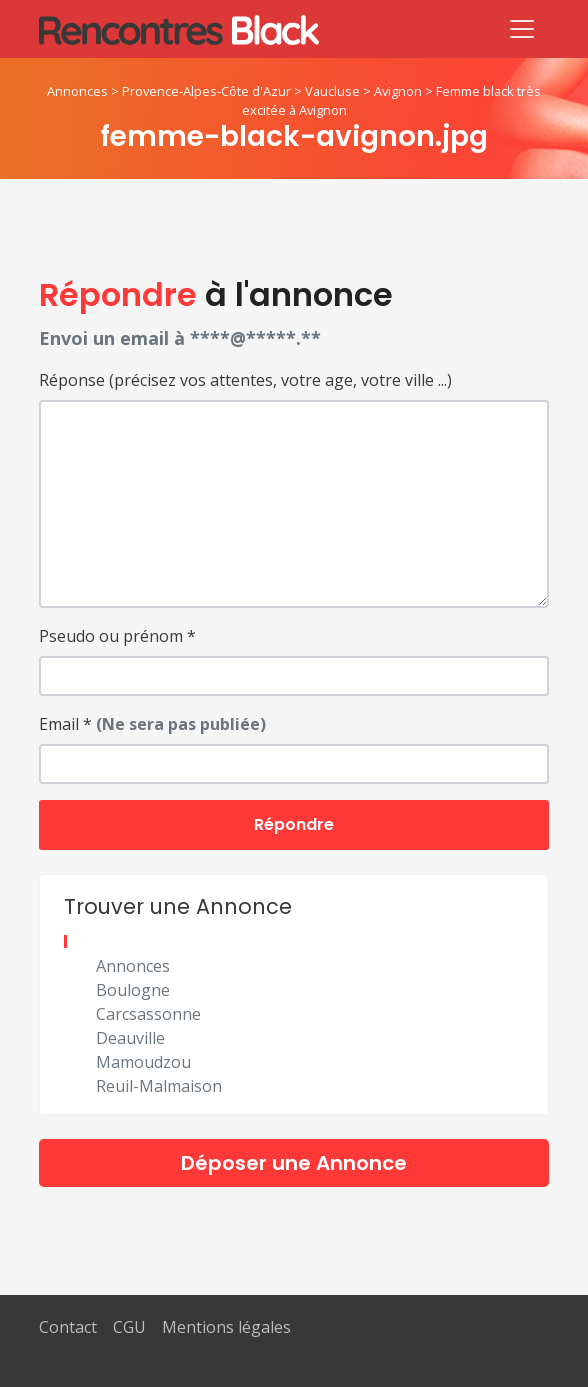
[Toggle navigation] (522, 29)
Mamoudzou (143, 1062)
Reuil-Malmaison (159, 1086)
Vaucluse (332, 91)
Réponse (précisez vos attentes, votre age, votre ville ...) (245, 380)
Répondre (294, 824)
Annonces (77, 91)
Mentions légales (226, 1327)
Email (152, 724)
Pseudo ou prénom (117, 636)
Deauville (130, 1038)
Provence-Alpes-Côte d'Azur (206, 91)
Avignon (398, 91)
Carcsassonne (148, 1014)
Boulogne (133, 990)
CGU (129, 1327)
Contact (68, 1327)
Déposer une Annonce (294, 1163)
